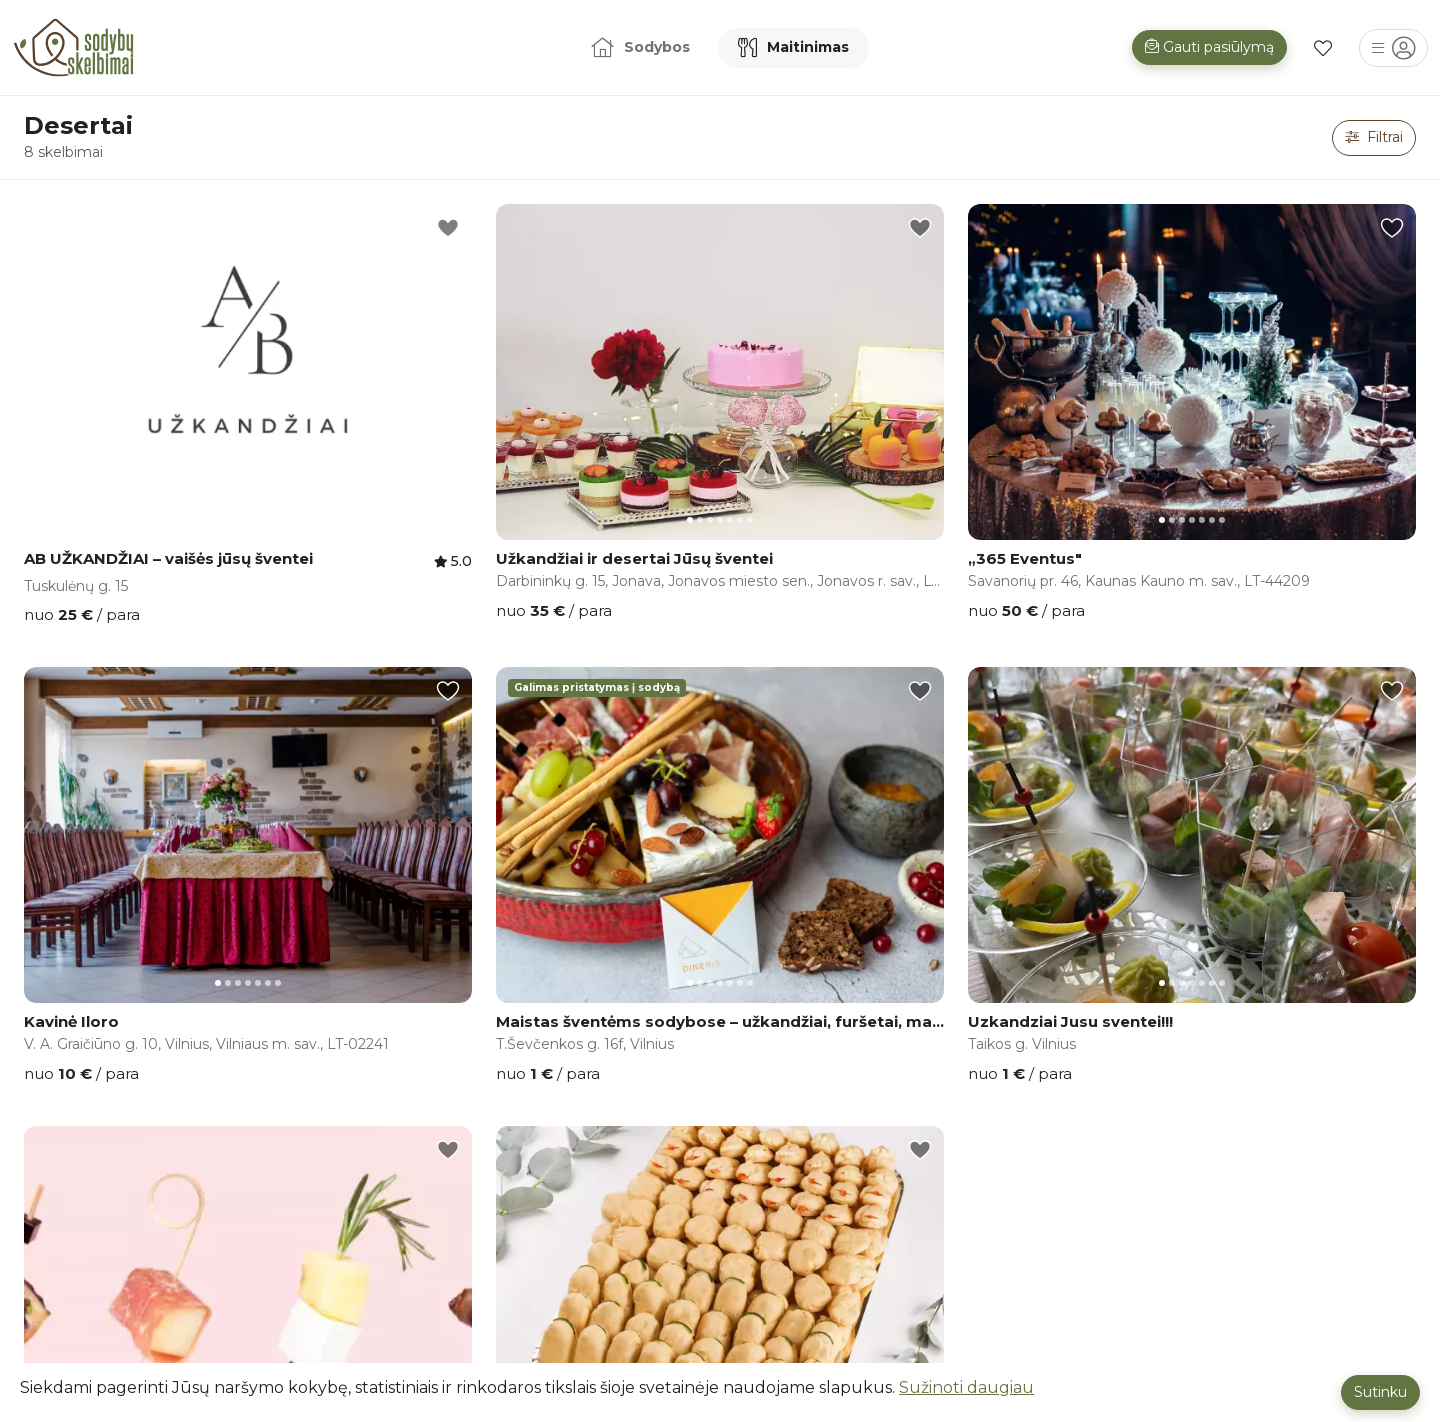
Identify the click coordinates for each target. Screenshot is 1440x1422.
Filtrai (1374, 137)
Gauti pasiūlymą (1209, 47)
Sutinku (1380, 1392)
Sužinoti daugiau (966, 1387)
